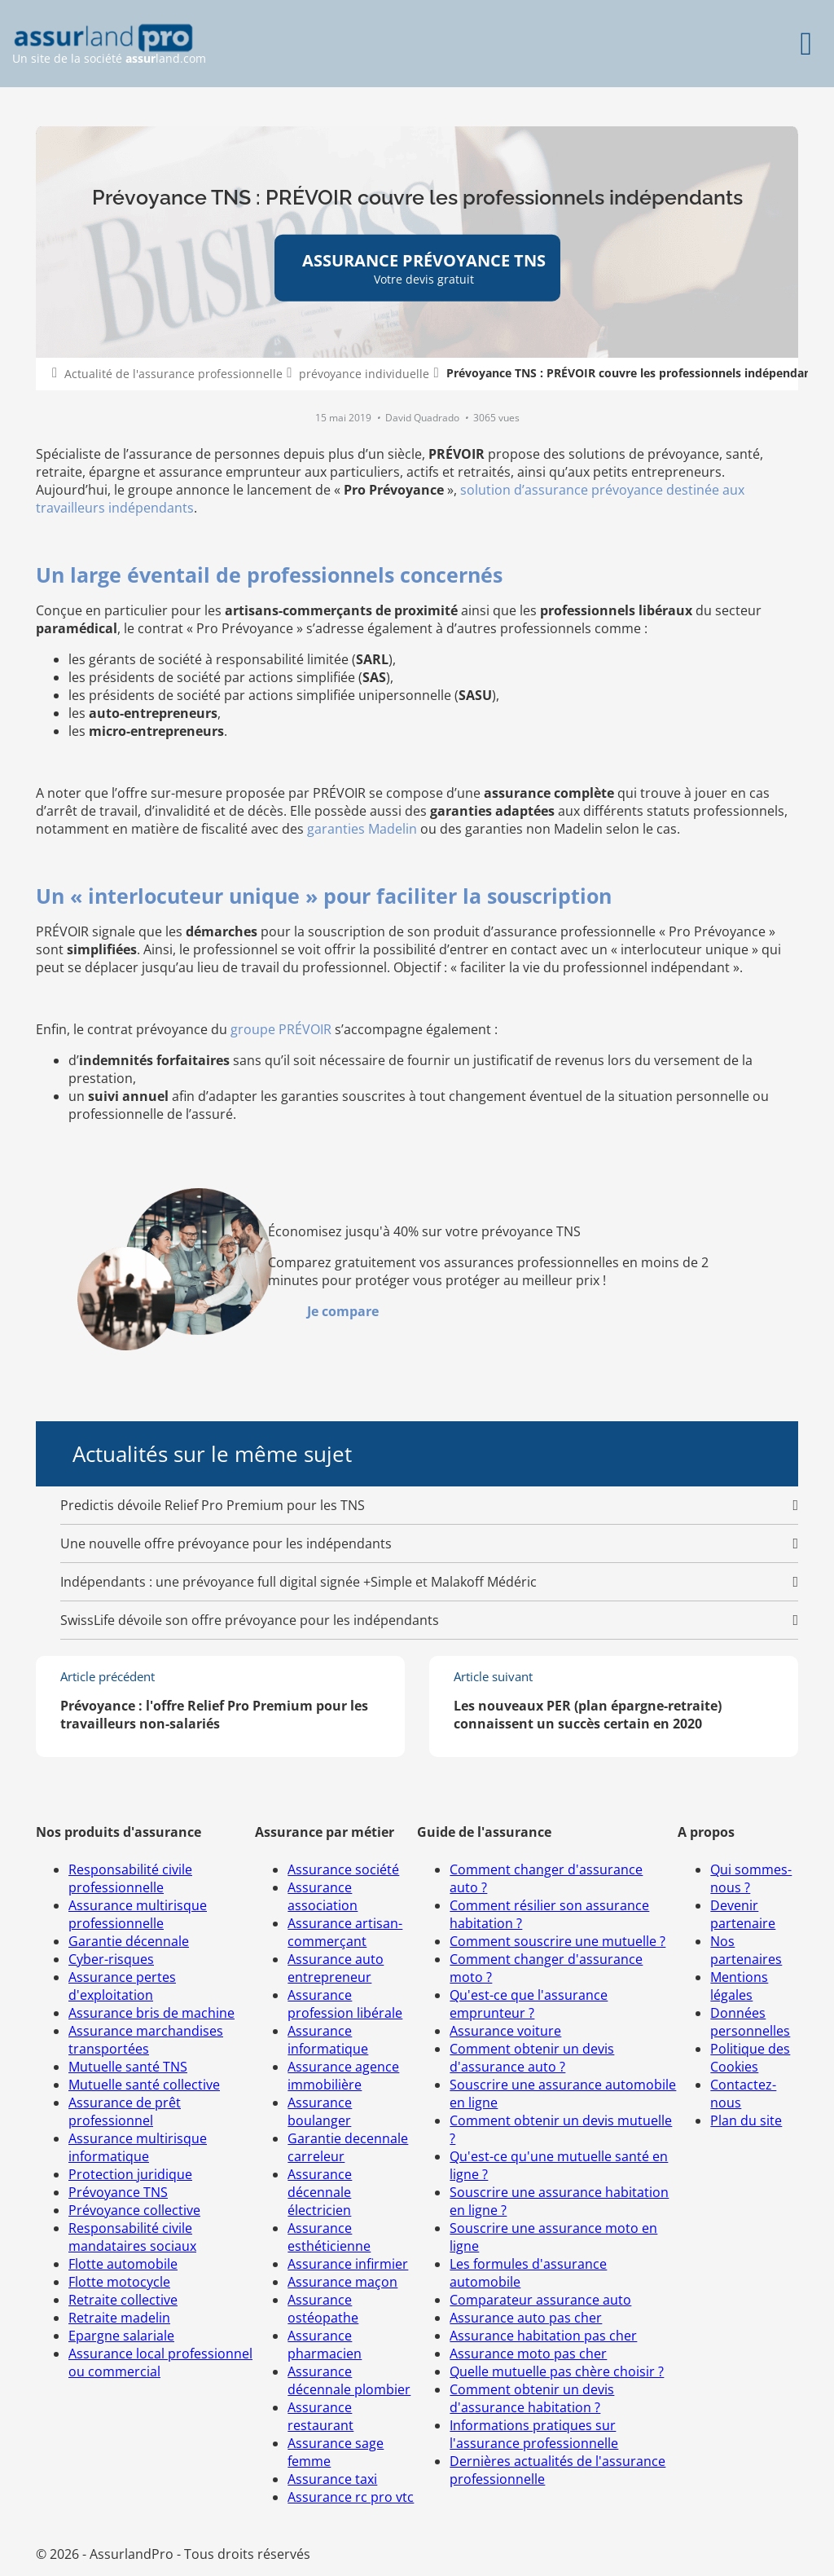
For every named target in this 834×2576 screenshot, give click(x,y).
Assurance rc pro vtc (351, 2497)
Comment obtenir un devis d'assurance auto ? (532, 2058)
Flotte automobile (123, 2264)
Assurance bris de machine (151, 2013)
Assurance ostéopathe (323, 2309)
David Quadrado (423, 418)
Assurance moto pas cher (528, 2353)
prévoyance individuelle (364, 373)
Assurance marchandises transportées (145, 2040)
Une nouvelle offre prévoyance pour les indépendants (226, 1543)
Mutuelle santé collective (144, 2085)
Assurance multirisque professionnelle (137, 1914)
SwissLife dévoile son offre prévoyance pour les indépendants (249, 1620)
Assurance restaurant (320, 2416)
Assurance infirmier (348, 2264)
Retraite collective (123, 2300)
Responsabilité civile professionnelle (130, 1878)
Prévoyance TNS (118, 2192)
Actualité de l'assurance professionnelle (173, 373)
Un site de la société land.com (109, 44)
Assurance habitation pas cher (543, 2336)
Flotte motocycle (119, 2282)
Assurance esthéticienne (329, 2237)
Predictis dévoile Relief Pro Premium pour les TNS (212, 1505)
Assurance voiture (505, 2031)
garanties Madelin (362, 829)
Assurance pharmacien (325, 2344)
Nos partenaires (746, 1950)
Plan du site (746, 2120)
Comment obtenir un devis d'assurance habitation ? (532, 2398)
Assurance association (323, 1896)
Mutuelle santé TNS (127, 2067)
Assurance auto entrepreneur (336, 1968)
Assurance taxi (332, 2479)
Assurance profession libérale (345, 2004)
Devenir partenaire (742, 1914)
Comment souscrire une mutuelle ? (557, 1941)
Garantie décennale (128, 1941)
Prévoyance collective (134, 2210)
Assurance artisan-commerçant (345, 1932)
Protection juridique (130, 2174)
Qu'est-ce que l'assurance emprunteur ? (529, 2004)
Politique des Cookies (750, 2058)
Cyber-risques (111, 1959)
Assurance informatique (328, 2040)
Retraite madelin (119, 2318)
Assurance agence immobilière (343, 2076)
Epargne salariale (121, 2336)
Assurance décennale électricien (320, 2192)
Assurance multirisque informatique (137, 2147)
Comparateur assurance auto (540, 2300)
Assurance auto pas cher (526, 2318)
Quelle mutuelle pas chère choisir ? (557, 2371)
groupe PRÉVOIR (280, 1029)
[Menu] (806, 43)
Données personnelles (750, 2022)
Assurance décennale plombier (349, 2380)
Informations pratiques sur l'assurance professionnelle (534, 2434)
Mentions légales (739, 1986)
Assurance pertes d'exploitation (122, 1986)
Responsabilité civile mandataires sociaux (132, 2237)
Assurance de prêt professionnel (124, 2111)
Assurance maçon (342, 2282)
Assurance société (343, 1869)
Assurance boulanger (320, 2111)
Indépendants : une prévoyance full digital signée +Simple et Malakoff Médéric (298, 1582)
